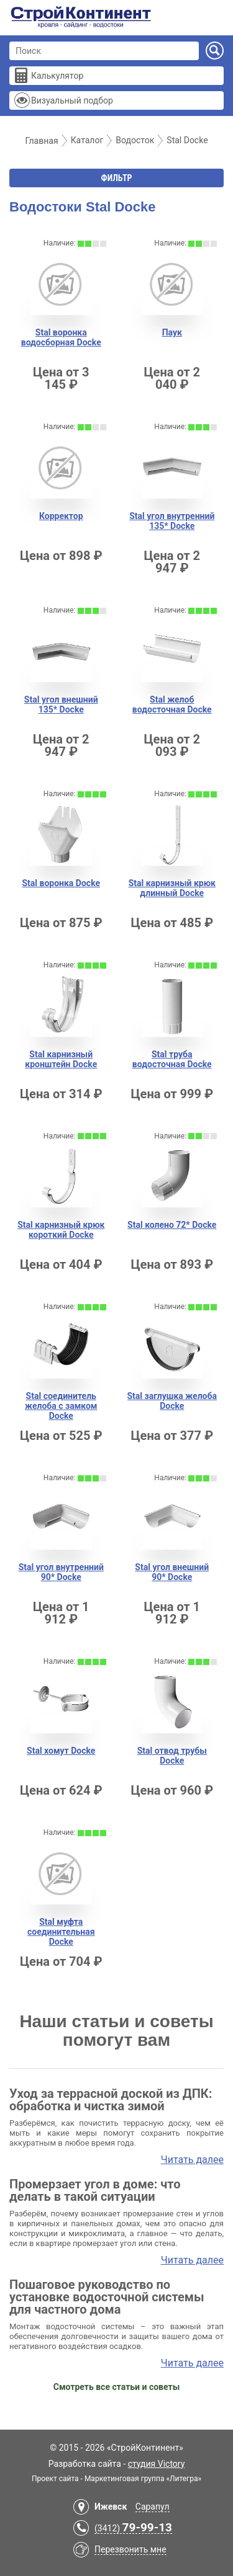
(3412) (133, 2528)
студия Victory (156, 2464)
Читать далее (192, 2159)
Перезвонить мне (130, 2549)
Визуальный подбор (72, 100)
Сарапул (152, 2507)
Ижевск (110, 2507)
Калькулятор (57, 76)
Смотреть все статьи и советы (116, 2387)
